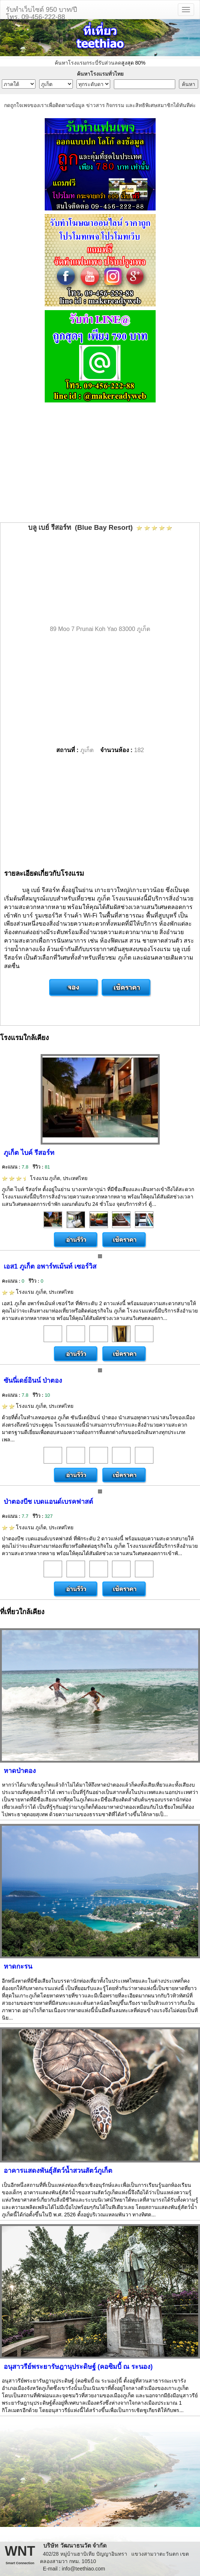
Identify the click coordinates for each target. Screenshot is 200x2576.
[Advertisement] (100, 463)
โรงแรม (45, 1178)
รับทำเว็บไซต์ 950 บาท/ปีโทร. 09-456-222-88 (41, 12)
